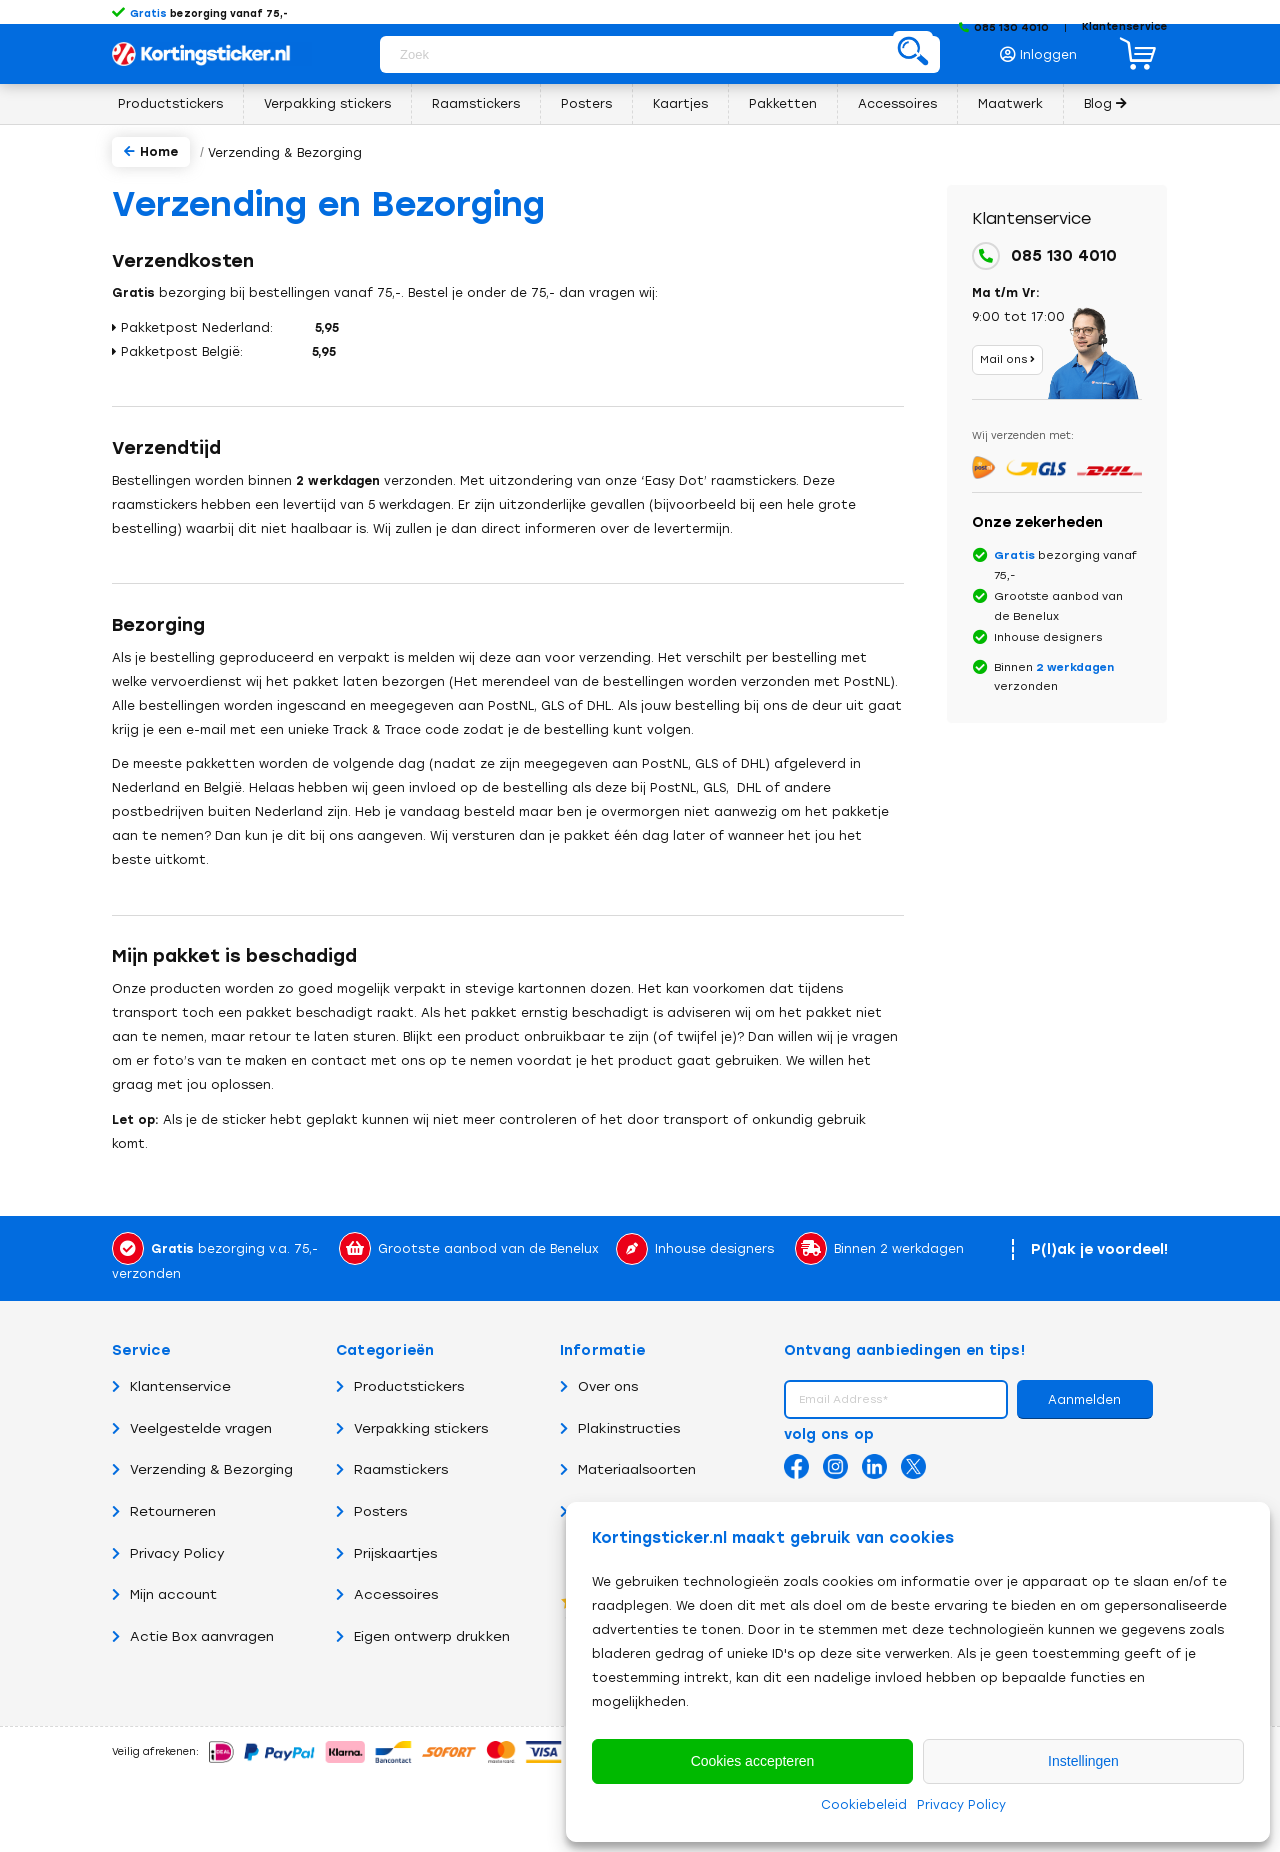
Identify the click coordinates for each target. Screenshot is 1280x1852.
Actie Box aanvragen (193, 1636)
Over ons (599, 1386)
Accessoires (387, 1594)
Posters (371, 1511)
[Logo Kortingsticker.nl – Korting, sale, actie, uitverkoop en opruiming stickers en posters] (212, 53)
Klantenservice (1125, 26)
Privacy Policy (961, 1805)
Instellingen (1083, 1761)
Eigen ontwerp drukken (423, 1636)
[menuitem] (1044, 49)
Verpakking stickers (412, 1428)
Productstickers (400, 1386)
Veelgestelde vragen (192, 1428)
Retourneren (164, 1511)
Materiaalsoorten (628, 1469)
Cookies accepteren (753, 1761)
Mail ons (1007, 359)
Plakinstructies (620, 1428)
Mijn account (164, 1594)
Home (151, 152)
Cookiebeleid (864, 1805)
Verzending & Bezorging (202, 1469)
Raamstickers (392, 1469)
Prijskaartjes (386, 1553)
